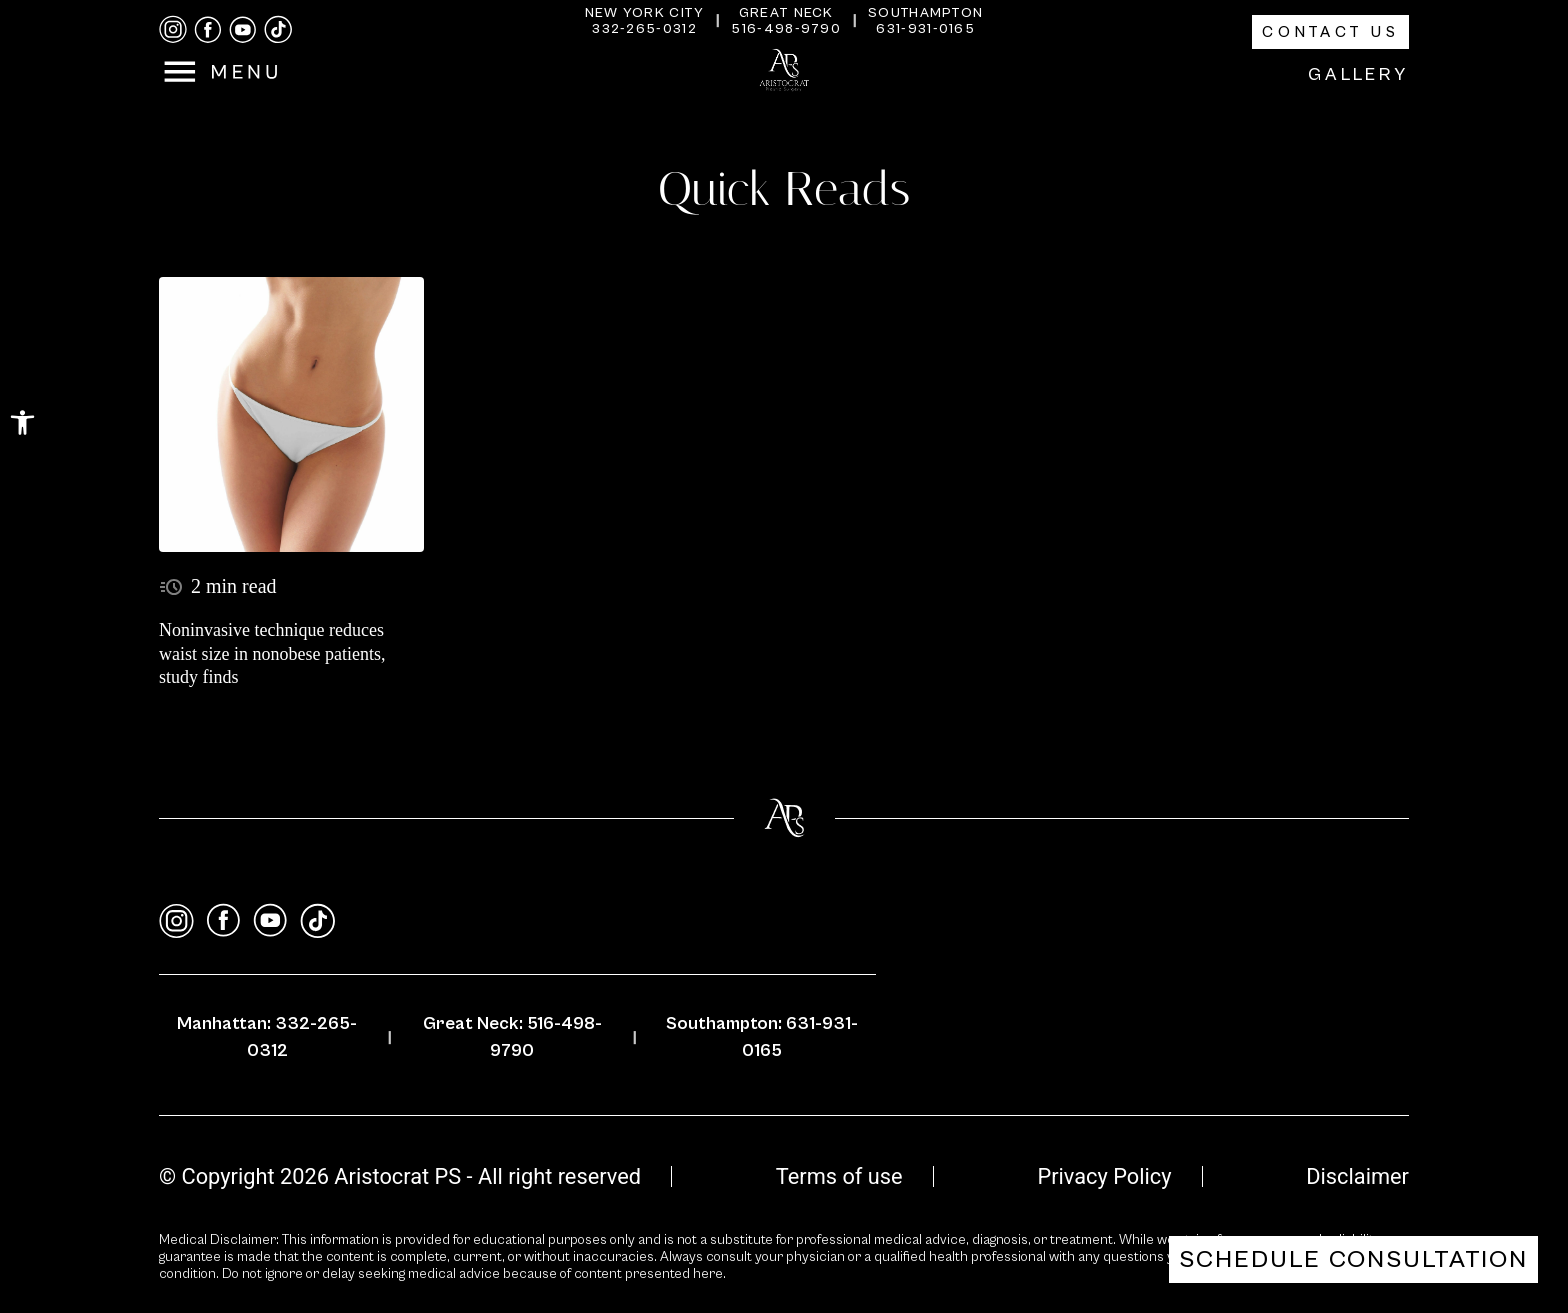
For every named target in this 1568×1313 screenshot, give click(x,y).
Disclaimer (1357, 1176)
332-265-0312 (644, 29)
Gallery (1358, 74)
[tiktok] (278, 29)
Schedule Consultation (1353, 1259)
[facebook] (208, 30)
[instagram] (173, 29)
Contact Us (1330, 32)
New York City (645, 13)
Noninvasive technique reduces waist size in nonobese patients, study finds (272, 653)
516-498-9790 (786, 29)
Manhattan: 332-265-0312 (267, 1037)
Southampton (925, 13)
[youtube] (243, 30)
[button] (22, 422)
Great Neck (786, 13)
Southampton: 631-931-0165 (762, 1037)
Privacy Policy (1104, 1176)
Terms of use (839, 1176)
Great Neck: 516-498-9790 (512, 1037)
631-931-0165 (925, 29)
